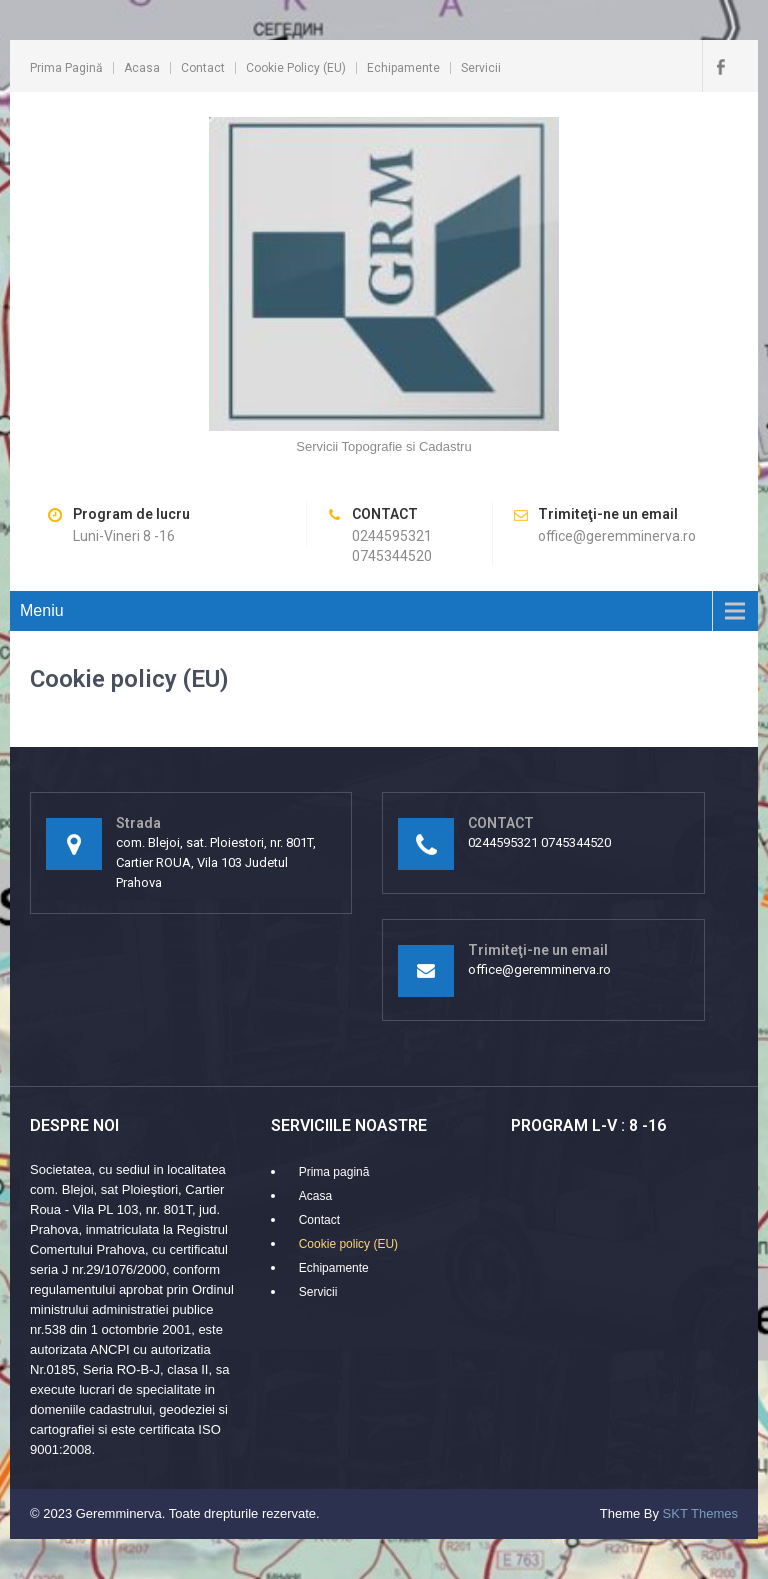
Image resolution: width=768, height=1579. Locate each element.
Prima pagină (66, 68)
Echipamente (403, 68)
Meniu (42, 610)
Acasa (142, 68)
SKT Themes (700, 1513)
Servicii (481, 68)
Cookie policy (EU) (296, 68)
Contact (203, 68)
